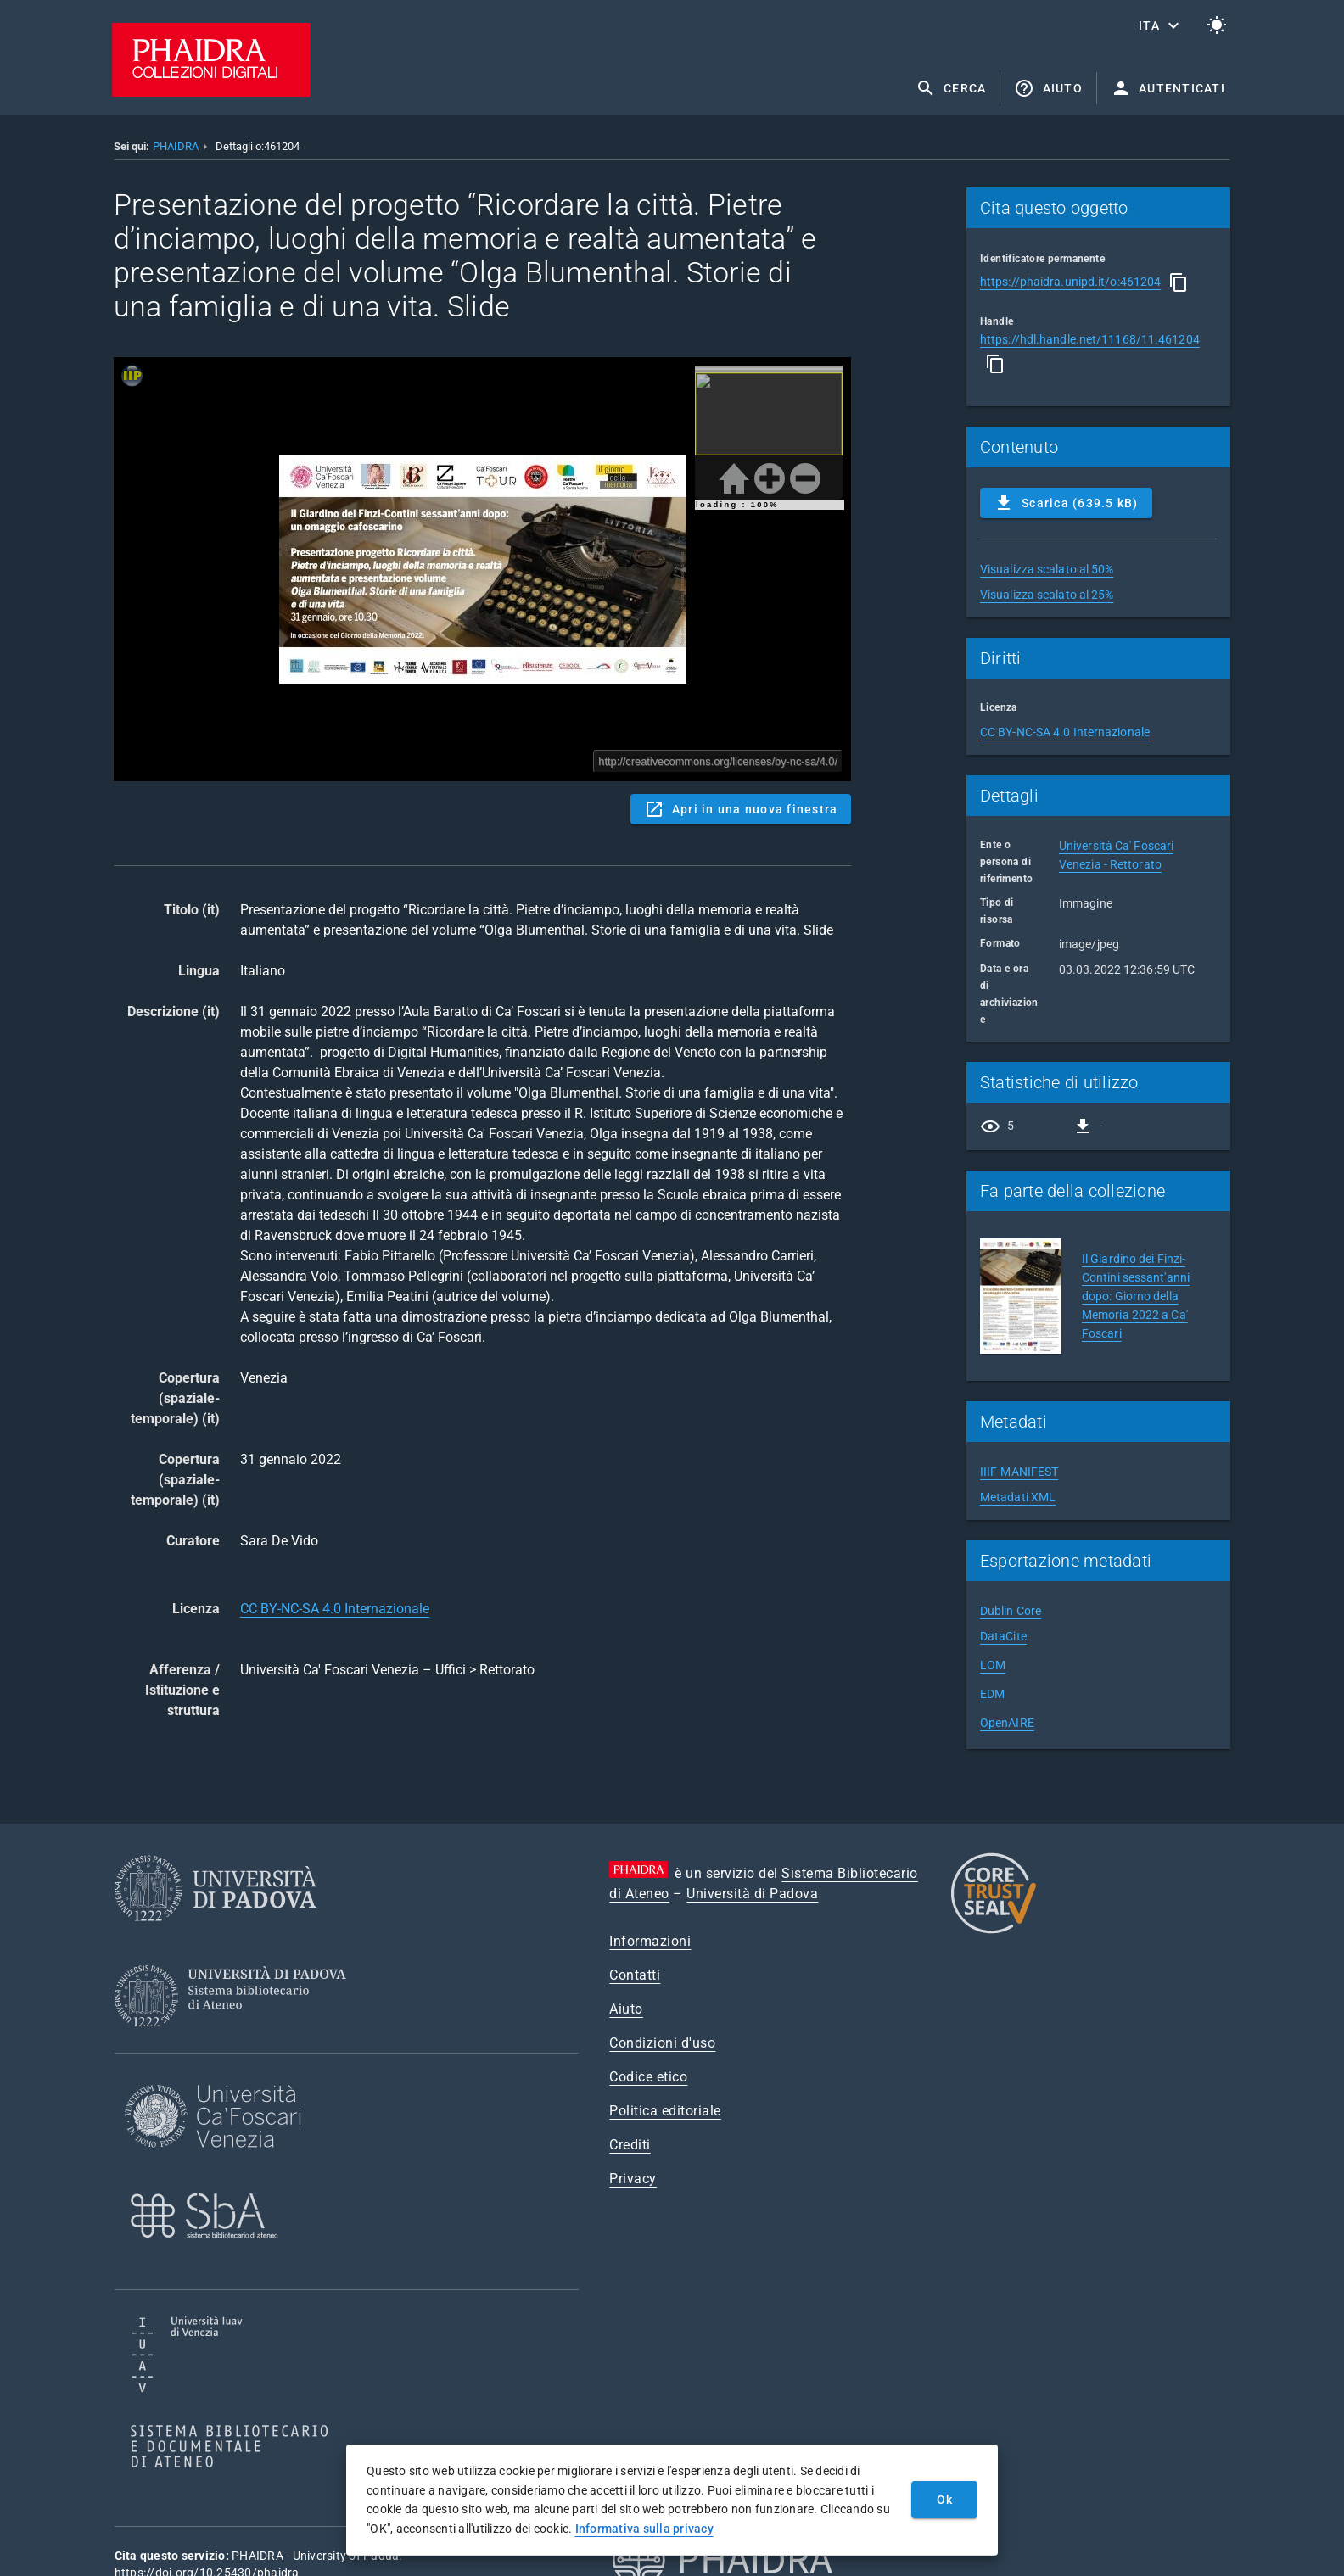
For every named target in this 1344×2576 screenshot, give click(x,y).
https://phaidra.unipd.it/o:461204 (1070, 281)
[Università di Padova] (215, 1934)
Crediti (630, 2145)
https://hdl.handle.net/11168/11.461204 (1090, 339)
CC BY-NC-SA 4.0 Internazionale (334, 1609)
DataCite (1003, 1636)
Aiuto (626, 2009)
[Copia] (1178, 282)
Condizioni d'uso (662, 2043)
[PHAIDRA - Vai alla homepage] (211, 92)
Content (482, 569)
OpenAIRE (1007, 1722)
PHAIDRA (176, 146)
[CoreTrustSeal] (993, 1931)
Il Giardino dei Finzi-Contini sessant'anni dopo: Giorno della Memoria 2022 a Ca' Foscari (1136, 1296)
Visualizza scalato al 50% (1047, 569)
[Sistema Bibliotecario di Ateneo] (236, 2042)
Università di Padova (752, 1894)
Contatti (634, 1975)
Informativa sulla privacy (644, 2528)
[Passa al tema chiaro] (1216, 25)
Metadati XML (1018, 1497)
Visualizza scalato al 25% (1047, 594)
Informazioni (650, 1941)
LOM (992, 1665)
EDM (992, 1694)
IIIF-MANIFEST (1019, 1471)
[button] (1160, 25)
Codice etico (648, 2077)
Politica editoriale (665, 2111)
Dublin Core (1010, 1611)
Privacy (633, 2179)
